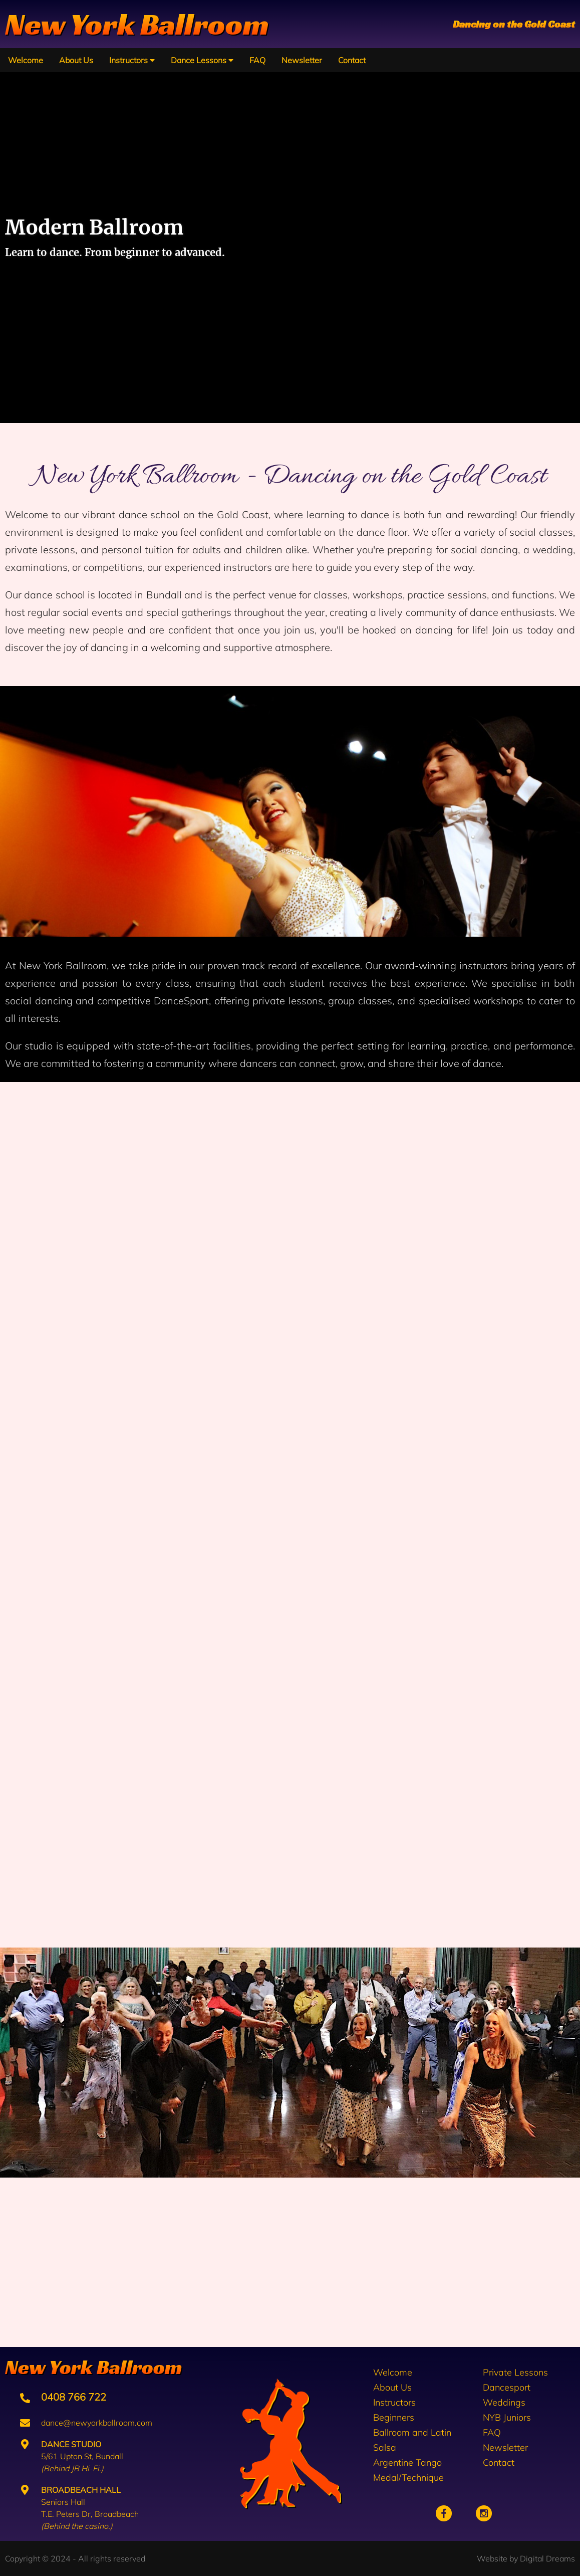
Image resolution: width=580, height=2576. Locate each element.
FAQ (257, 60)
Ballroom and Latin (412, 2432)
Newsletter (301, 60)
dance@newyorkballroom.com (86, 2423)
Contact (352, 60)
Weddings (504, 2402)
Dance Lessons (202, 60)
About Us (76, 60)
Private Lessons (515, 2372)
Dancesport (506, 2387)
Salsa (384, 2447)
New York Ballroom (137, 24)
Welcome (25, 60)
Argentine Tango (407, 2462)
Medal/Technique (408, 2477)
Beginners (393, 2417)
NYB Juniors (507, 2417)
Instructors (132, 60)
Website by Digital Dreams (526, 2558)
